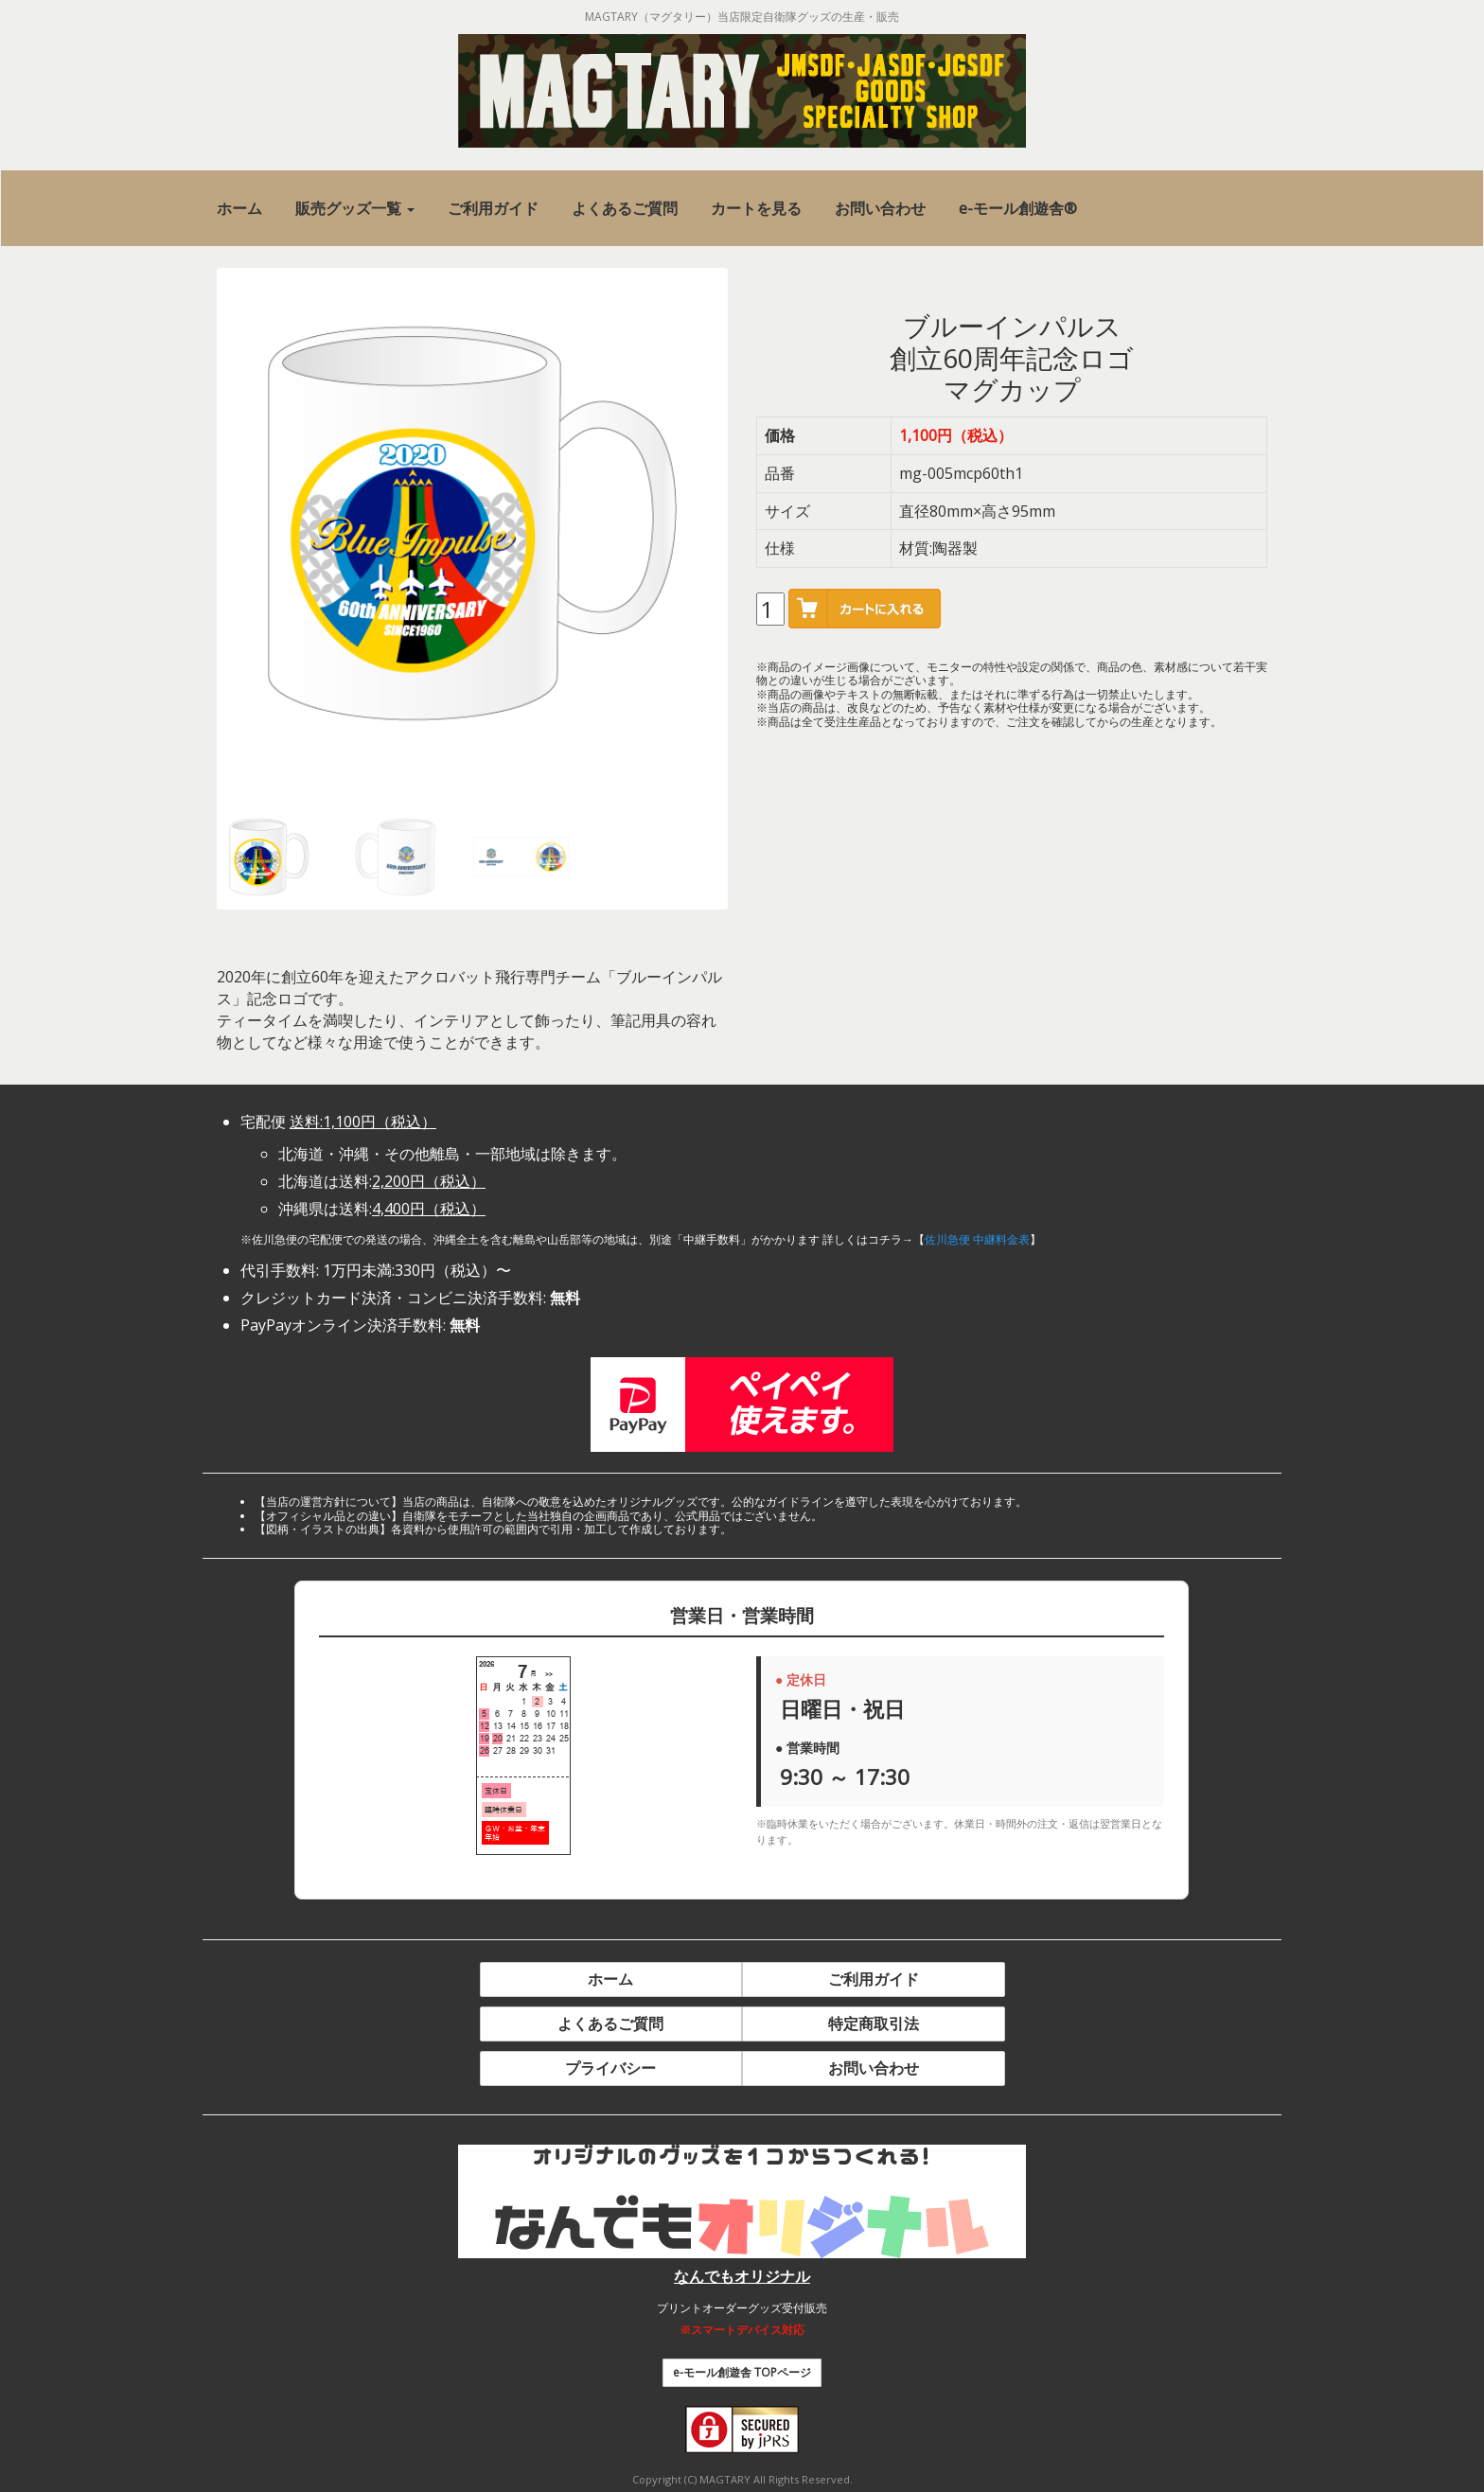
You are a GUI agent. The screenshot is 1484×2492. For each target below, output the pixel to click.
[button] (355, 208)
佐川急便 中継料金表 (977, 1239)
